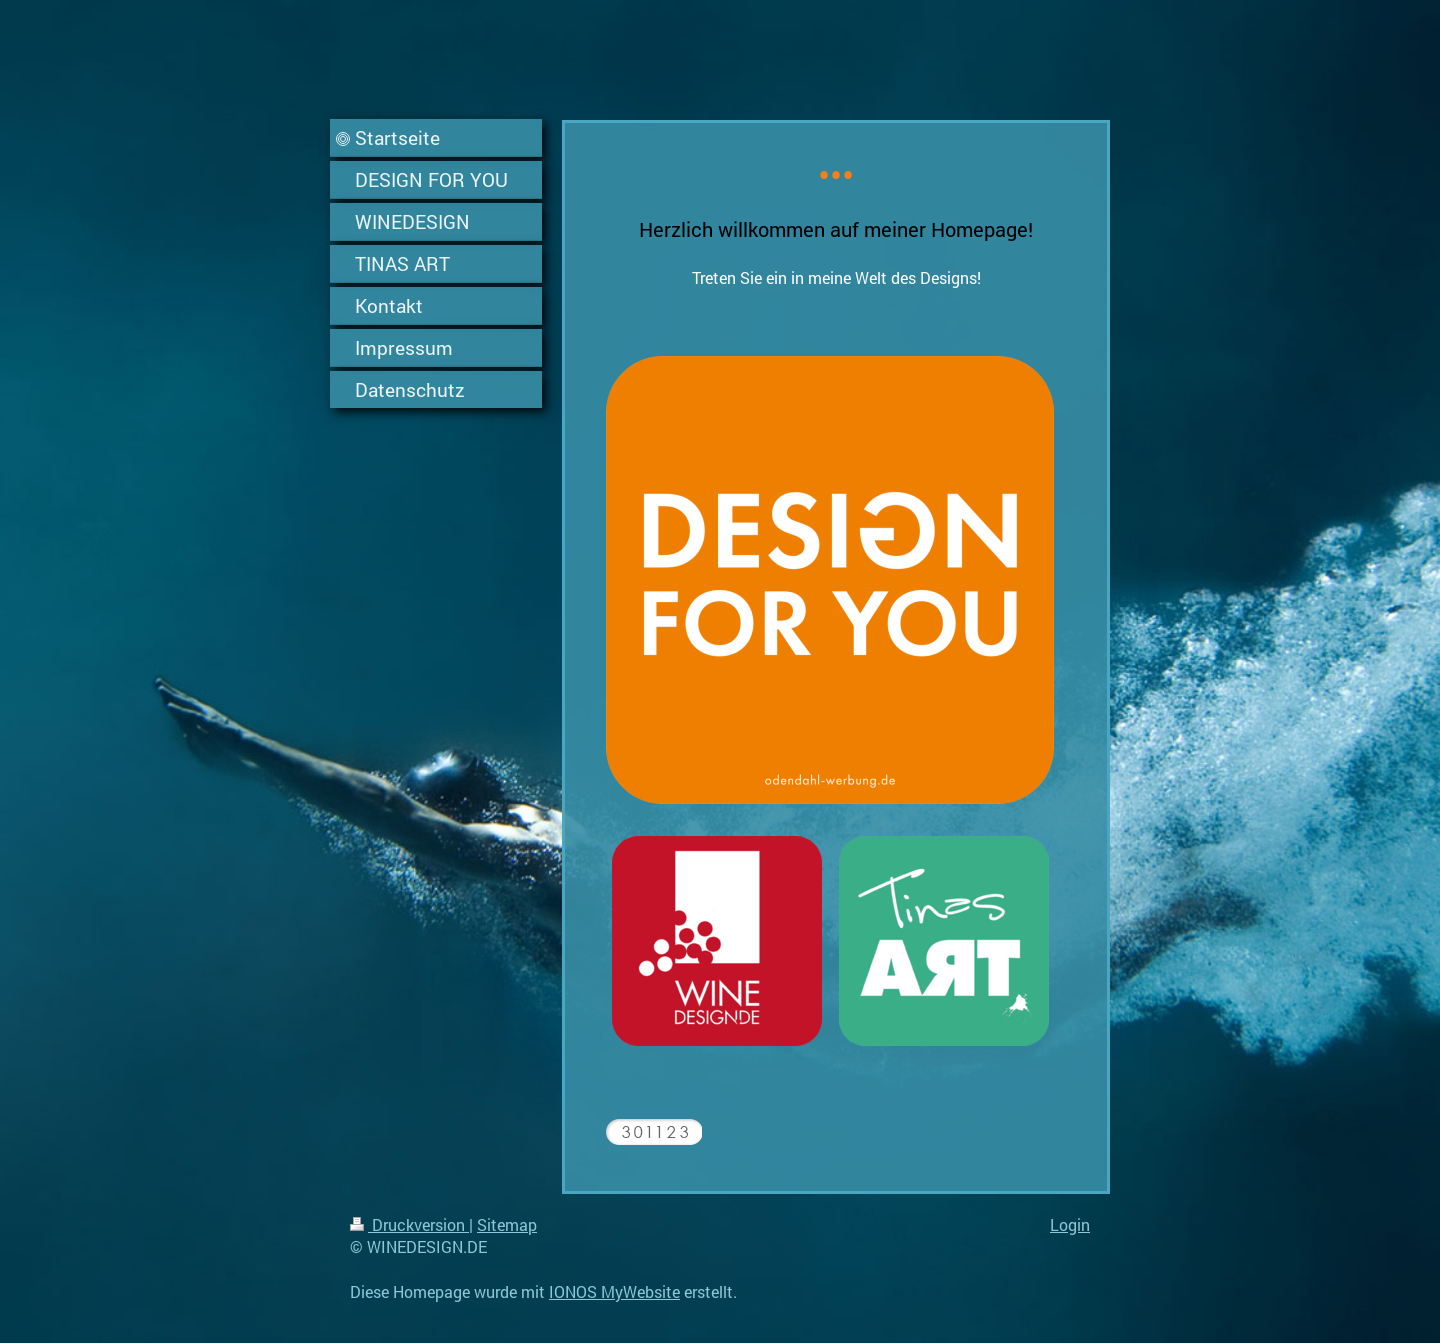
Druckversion (409, 1224)
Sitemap (507, 1224)
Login (1070, 1224)
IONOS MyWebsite (614, 1291)
